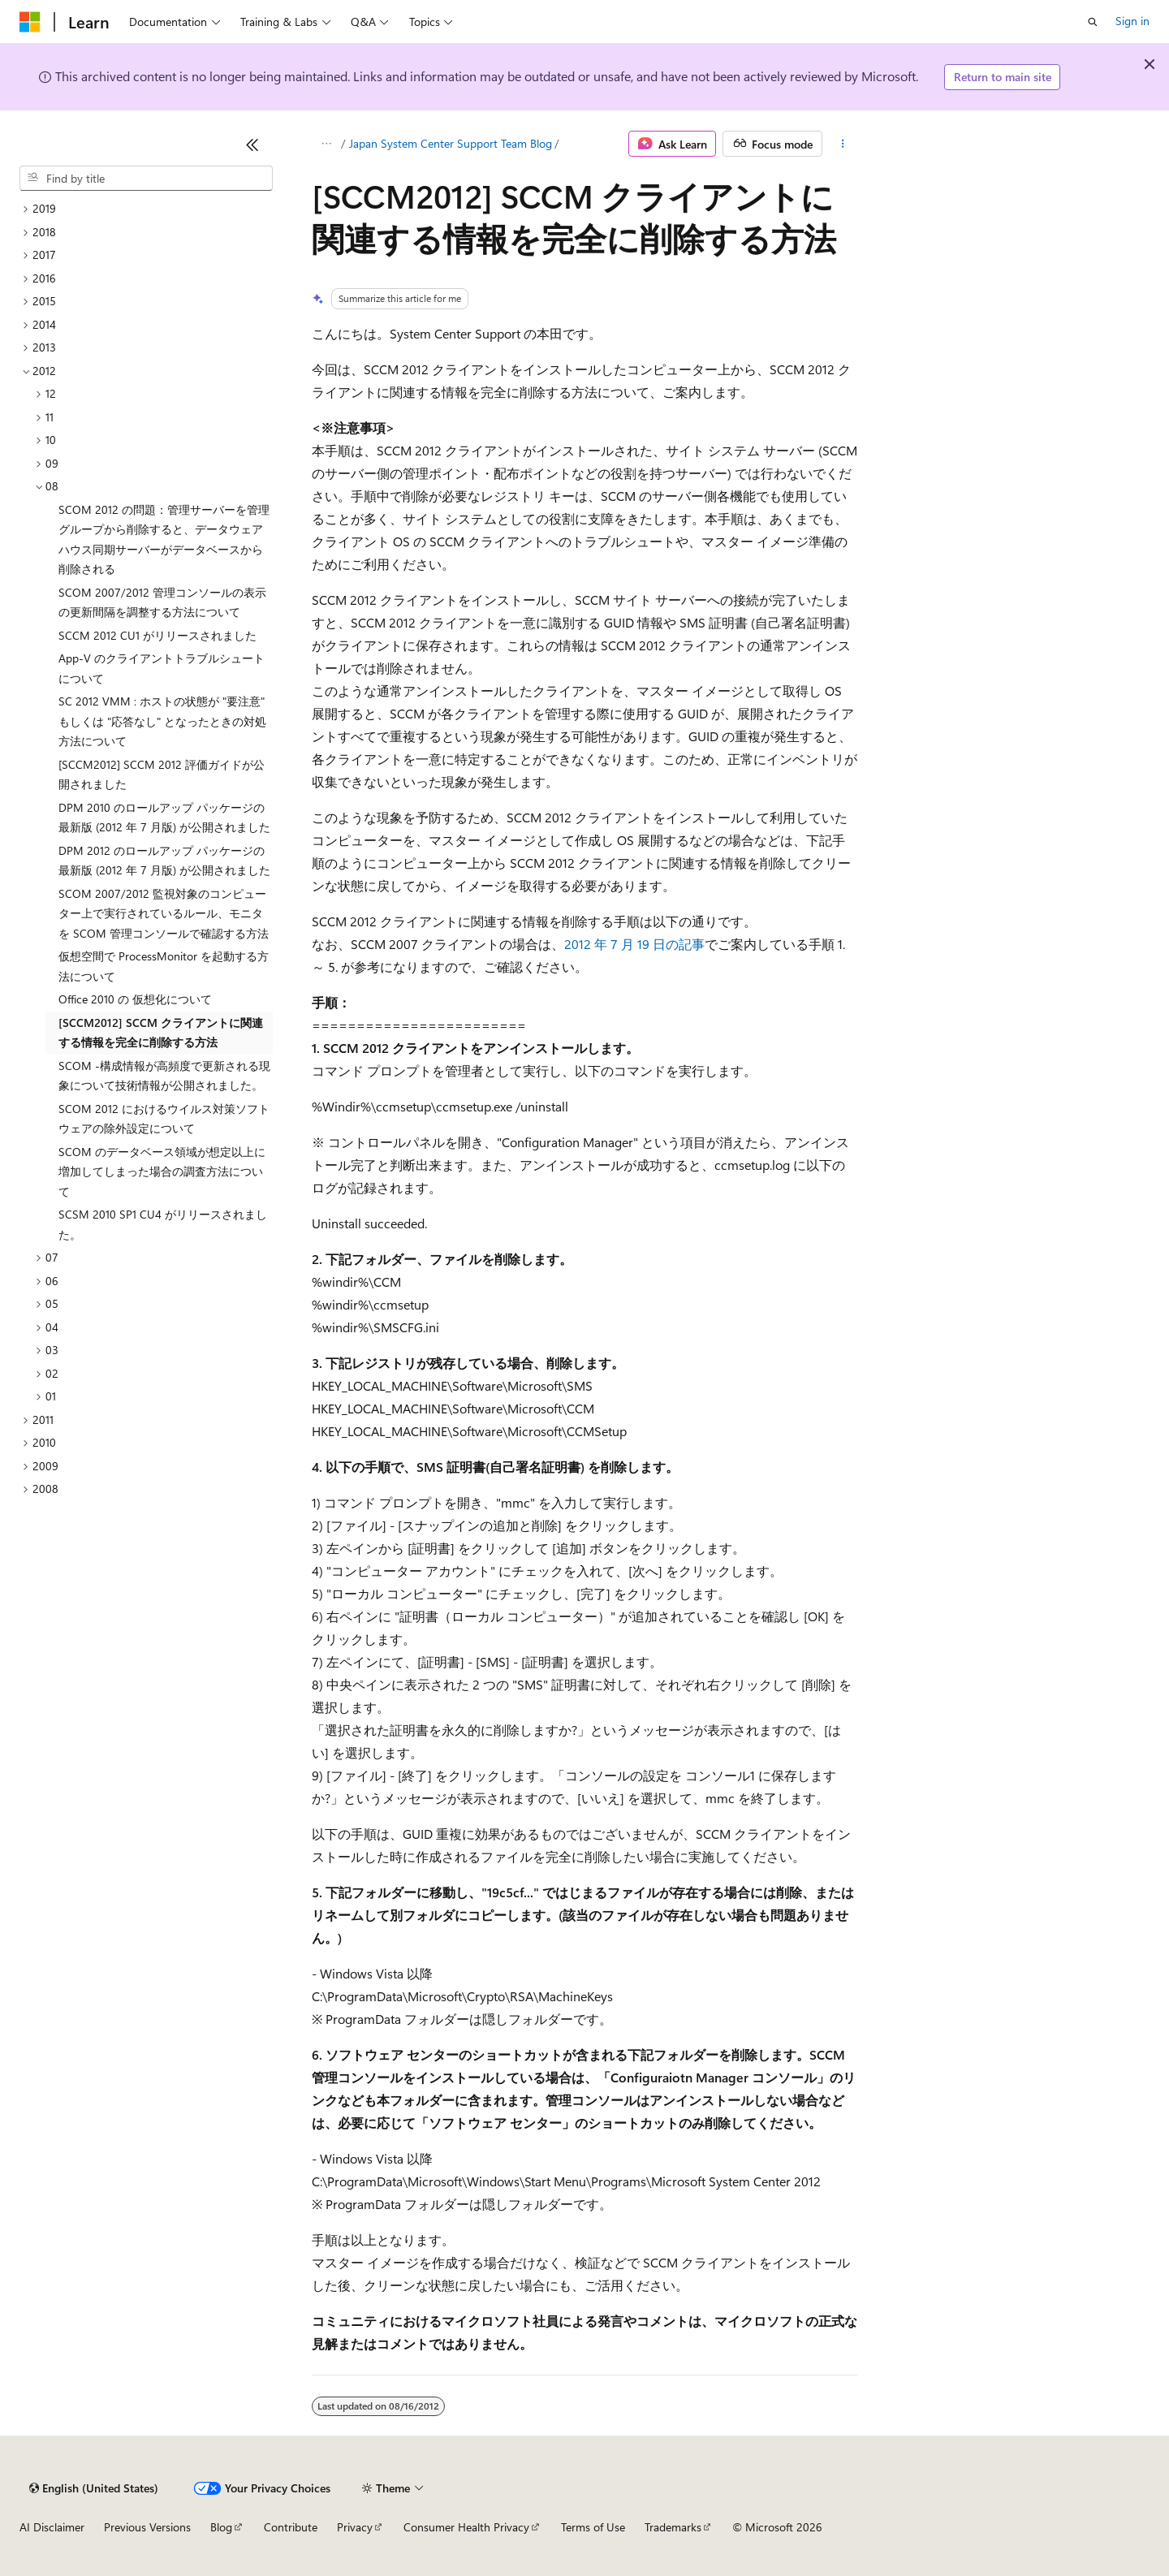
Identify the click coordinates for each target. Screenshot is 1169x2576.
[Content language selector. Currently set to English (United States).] (93, 2488)
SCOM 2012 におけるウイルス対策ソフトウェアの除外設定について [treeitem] (164, 1119)
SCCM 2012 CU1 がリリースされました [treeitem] (157, 635)
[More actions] (843, 144)
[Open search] (1092, 22)
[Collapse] (252, 144)
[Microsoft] (30, 21)
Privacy (355, 2527)
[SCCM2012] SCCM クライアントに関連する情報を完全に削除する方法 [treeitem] (160, 1033)
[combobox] (146, 179)
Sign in (1132, 20)
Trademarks (673, 2527)
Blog (221, 2527)
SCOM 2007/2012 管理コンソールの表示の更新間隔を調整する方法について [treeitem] (162, 602)
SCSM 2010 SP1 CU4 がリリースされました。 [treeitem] (162, 1224)
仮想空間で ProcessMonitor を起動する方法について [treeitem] (163, 966)
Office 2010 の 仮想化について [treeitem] (135, 999)
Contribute (290, 2527)
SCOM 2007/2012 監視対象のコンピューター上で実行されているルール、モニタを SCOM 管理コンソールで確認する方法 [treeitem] (163, 913)
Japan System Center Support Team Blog (450, 143)
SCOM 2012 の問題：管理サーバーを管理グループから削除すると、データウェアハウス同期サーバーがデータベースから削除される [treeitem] (164, 539)
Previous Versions (147, 2527)
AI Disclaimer (51, 2527)
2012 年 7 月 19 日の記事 (634, 943)
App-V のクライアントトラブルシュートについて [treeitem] (161, 668)
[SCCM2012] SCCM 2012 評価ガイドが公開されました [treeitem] (161, 774)
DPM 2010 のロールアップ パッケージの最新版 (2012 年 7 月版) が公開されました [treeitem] (164, 817)
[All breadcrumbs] (326, 144)
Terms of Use (593, 2527)
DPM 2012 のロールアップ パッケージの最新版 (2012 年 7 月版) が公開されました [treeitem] (164, 860)
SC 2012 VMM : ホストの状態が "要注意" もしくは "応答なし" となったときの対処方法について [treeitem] (162, 721)
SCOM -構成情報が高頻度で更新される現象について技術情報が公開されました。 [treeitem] (164, 1076)
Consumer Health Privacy (466, 2527)
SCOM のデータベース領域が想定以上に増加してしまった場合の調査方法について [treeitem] (161, 1171)
